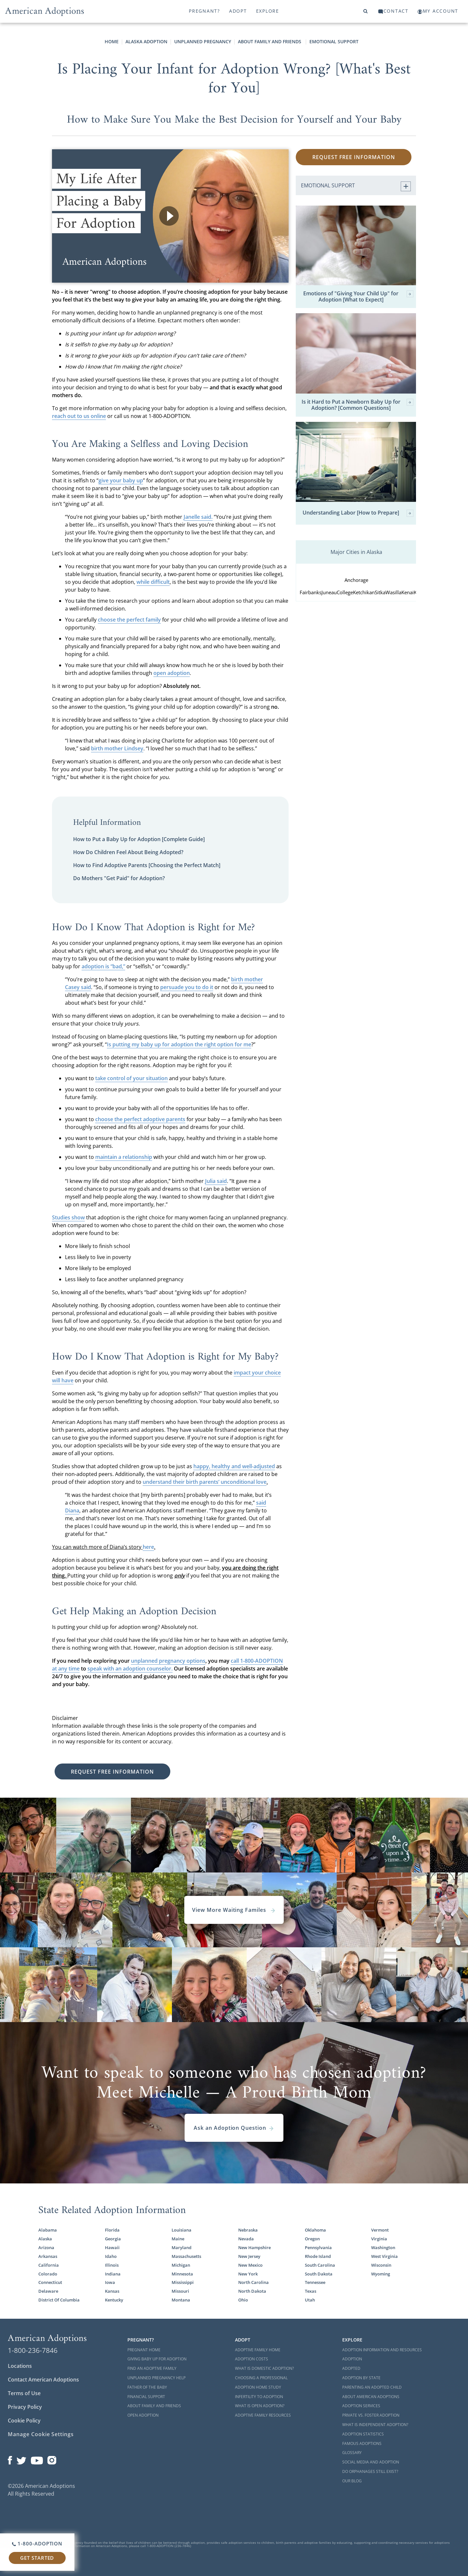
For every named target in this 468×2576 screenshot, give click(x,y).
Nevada (246, 2239)
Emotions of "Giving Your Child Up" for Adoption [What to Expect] (358, 296)
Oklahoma (315, 2230)
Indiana (113, 2274)
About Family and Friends (270, 41)
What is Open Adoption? (259, 2405)
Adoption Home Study (258, 2387)
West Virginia (384, 2256)
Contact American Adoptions (43, 2379)
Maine (178, 2239)
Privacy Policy (25, 2406)
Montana (181, 2300)
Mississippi (183, 2282)
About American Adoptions (370, 2396)
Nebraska (248, 2230)
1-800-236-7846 (33, 2350)
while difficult (153, 581)
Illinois (112, 2265)
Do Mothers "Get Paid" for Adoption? (119, 878)
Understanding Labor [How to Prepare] (358, 513)
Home (112, 41)
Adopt (238, 11)
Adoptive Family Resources (263, 2415)
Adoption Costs (251, 2359)
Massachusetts (186, 2256)
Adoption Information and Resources (382, 2350)
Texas (310, 2291)
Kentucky (114, 2300)
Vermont (380, 2230)
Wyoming (380, 2274)
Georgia (113, 2239)
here (148, 1546)
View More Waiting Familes (234, 1909)
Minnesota (182, 2274)
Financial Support (146, 2396)
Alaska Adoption (146, 41)
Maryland (181, 2247)
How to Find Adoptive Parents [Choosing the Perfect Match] (146, 865)
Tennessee (315, 2282)
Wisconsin (381, 2265)
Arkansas (47, 2256)
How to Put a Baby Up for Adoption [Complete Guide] (139, 839)
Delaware (48, 2291)
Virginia (379, 2239)
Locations (20, 2365)
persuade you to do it (186, 987)
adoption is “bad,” (103, 966)
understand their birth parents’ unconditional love (204, 1481)
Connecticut (50, 2282)
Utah (310, 2300)
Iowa (110, 2282)
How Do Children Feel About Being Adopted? (128, 852)
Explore (267, 11)
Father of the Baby (147, 2387)
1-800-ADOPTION (37, 2543)
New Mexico (250, 2265)
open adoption (171, 673)
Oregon (312, 2239)
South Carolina (320, 2265)
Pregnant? (204, 11)
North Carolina (253, 2282)
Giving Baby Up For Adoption (157, 2359)
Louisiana (181, 2230)
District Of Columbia (59, 2300)
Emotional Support (333, 41)
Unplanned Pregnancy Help (156, 2378)
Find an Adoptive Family (151, 2368)
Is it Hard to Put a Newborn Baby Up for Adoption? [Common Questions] (357, 405)
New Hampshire (254, 2247)
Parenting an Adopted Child (372, 2387)
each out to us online (80, 416)
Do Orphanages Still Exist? (370, 2471)
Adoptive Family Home (257, 2350)
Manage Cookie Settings (41, 2434)
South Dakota (318, 2274)
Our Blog (352, 2481)
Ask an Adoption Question (234, 2127)
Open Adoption (143, 2415)
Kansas (112, 2291)
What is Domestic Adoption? (264, 2368)
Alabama (47, 2230)
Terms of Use (24, 2393)
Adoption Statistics (363, 2434)
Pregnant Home (144, 2350)
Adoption (352, 2359)
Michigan (181, 2265)
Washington (383, 2247)
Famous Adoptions (362, 2443)
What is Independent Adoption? (375, 2424)
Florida (112, 2230)
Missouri (180, 2291)
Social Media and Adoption (370, 2462)
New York (248, 2274)
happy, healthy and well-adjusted (234, 1466)
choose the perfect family (129, 619)
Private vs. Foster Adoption (370, 2415)
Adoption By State (361, 2378)
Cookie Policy (24, 2420)
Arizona (46, 2247)
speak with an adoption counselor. (130, 1668)
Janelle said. (198, 516)
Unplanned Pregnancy (202, 41)
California (48, 2265)
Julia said (216, 1181)
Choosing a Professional (261, 2378)
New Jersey (249, 2256)
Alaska (45, 2239)
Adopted (351, 2368)
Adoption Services (361, 2405)
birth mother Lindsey (117, 748)
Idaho (111, 2256)
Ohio (243, 2300)
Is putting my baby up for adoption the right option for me (179, 1044)
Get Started (37, 2558)
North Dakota (252, 2291)
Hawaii (112, 2247)
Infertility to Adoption (259, 2396)
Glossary (352, 2452)
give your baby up (120, 480)
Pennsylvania (318, 2247)
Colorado (47, 2274)
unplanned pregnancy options (168, 1660)
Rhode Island (318, 2256)
